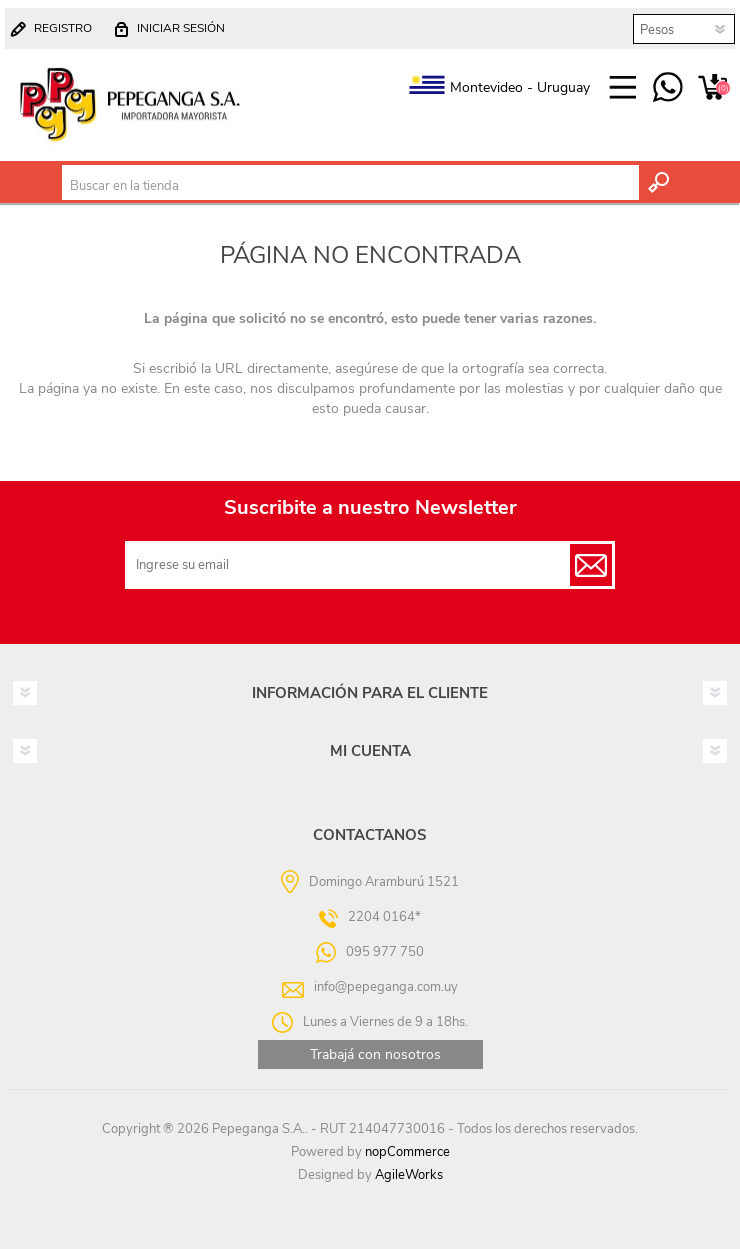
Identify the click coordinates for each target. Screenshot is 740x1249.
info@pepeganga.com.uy (386, 987)
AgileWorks (409, 1175)
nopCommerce (407, 1152)
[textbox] (350, 186)
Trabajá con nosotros (375, 1054)
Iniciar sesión (181, 28)
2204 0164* (384, 917)
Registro (63, 28)
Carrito (712, 88)
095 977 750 (667, 88)
